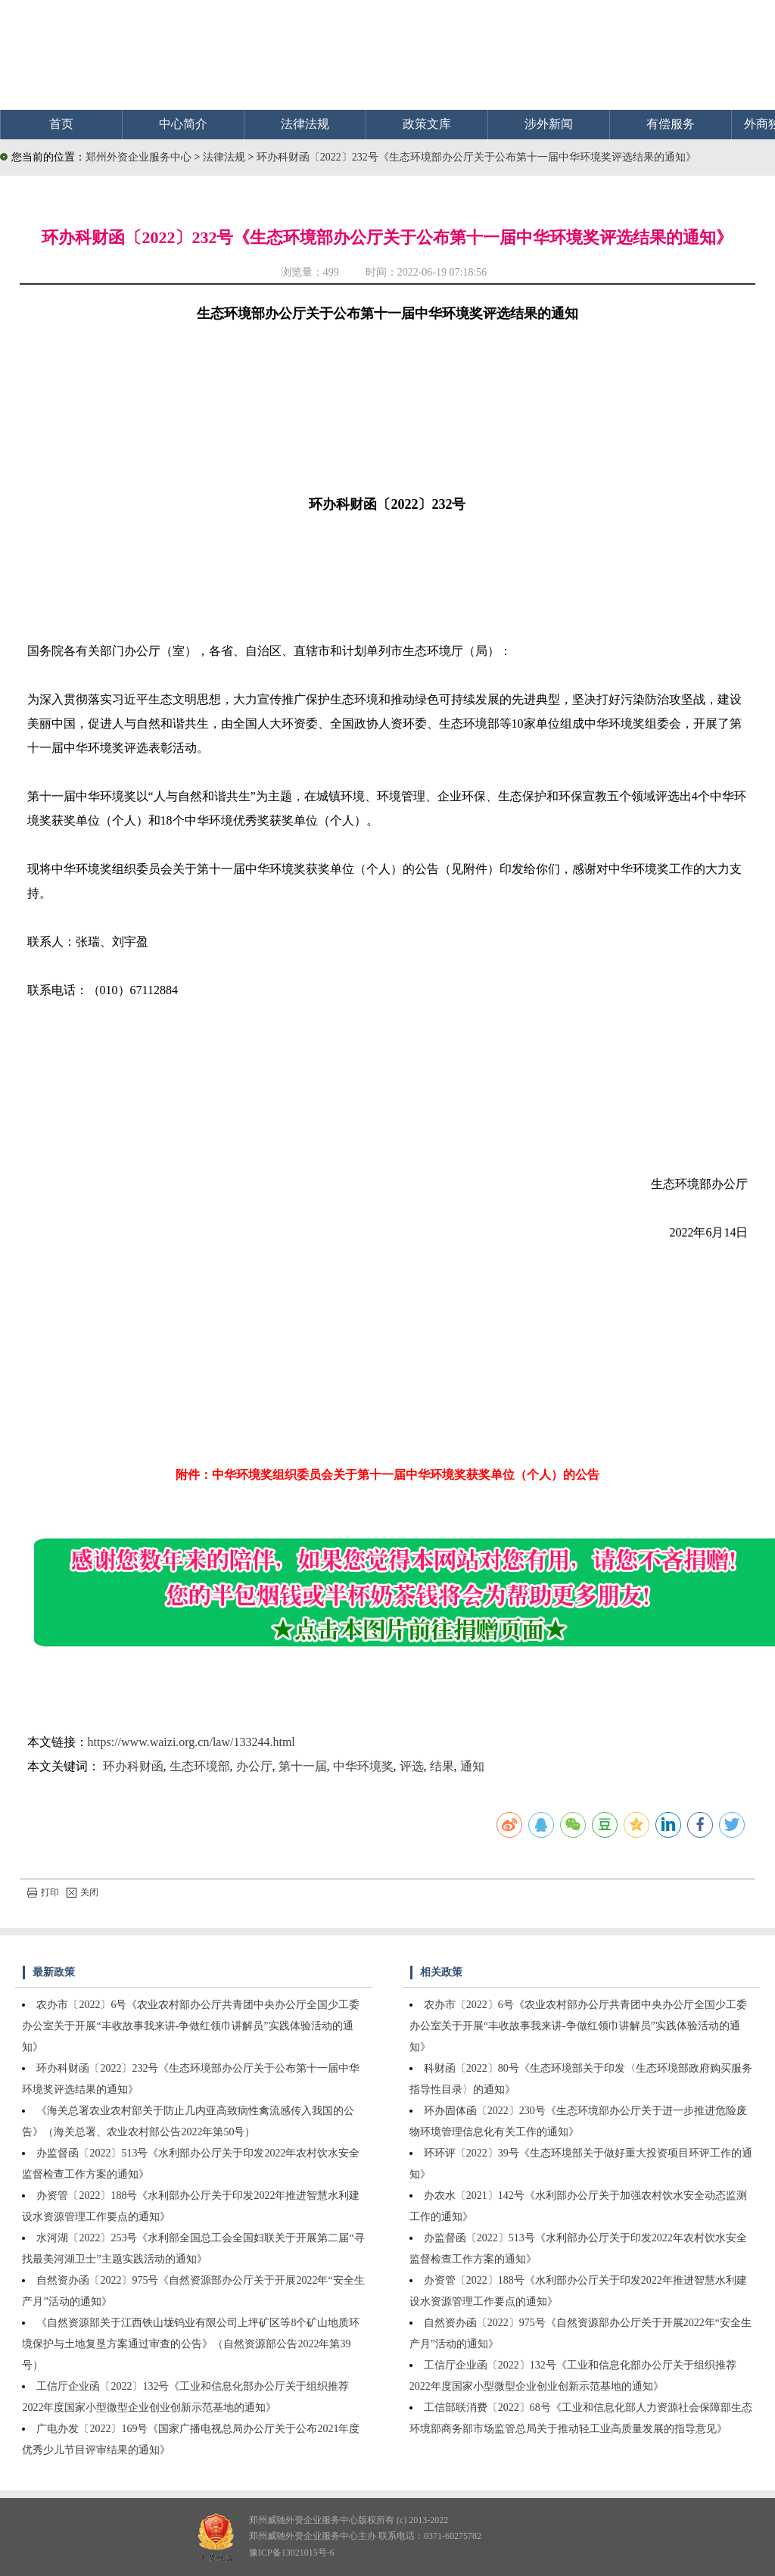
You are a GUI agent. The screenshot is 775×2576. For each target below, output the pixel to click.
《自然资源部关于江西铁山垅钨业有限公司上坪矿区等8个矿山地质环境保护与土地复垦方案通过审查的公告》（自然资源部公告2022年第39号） (190, 2344)
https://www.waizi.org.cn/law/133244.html (191, 1742)
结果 (442, 1766)
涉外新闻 (548, 123)
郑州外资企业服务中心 (138, 157)
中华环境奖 (363, 1766)
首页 (61, 123)
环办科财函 (133, 1766)
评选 (412, 1766)
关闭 (82, 1892)
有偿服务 (670, 123)
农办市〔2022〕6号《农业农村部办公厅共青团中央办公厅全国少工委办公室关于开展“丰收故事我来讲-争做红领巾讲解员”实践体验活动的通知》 (190, 2026)
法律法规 (305, 123)
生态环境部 (200, 1766)
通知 (472, 1766)
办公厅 (254, 1766)
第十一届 (303, 1766)
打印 (43, 1892)
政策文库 (427, 123)
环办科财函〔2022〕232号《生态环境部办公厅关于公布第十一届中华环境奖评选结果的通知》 (476, 157)
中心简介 (183, 123)
